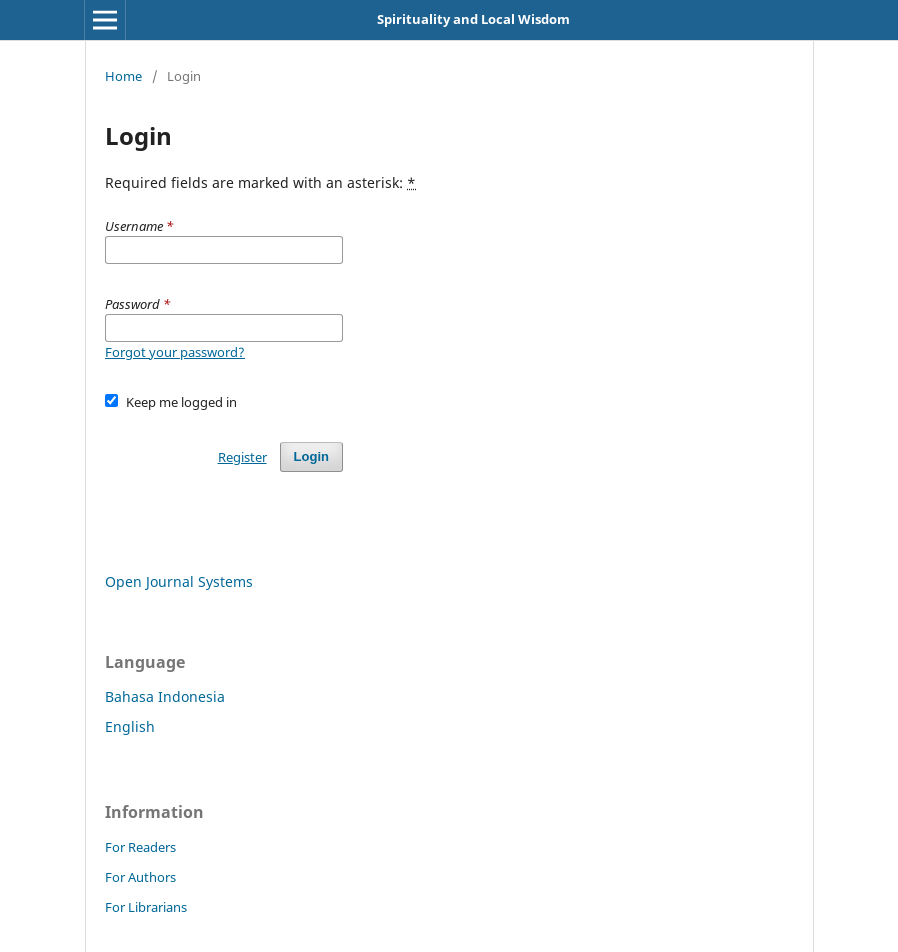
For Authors (140, 877)
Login (311, 456)
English (130, 726)
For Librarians (146, 907)
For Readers (140, 847)
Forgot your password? (175, 352)
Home (123, 76)
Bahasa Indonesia (165, 696)
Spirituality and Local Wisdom (473, 19)
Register (242, 457)
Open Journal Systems (179, 581)
